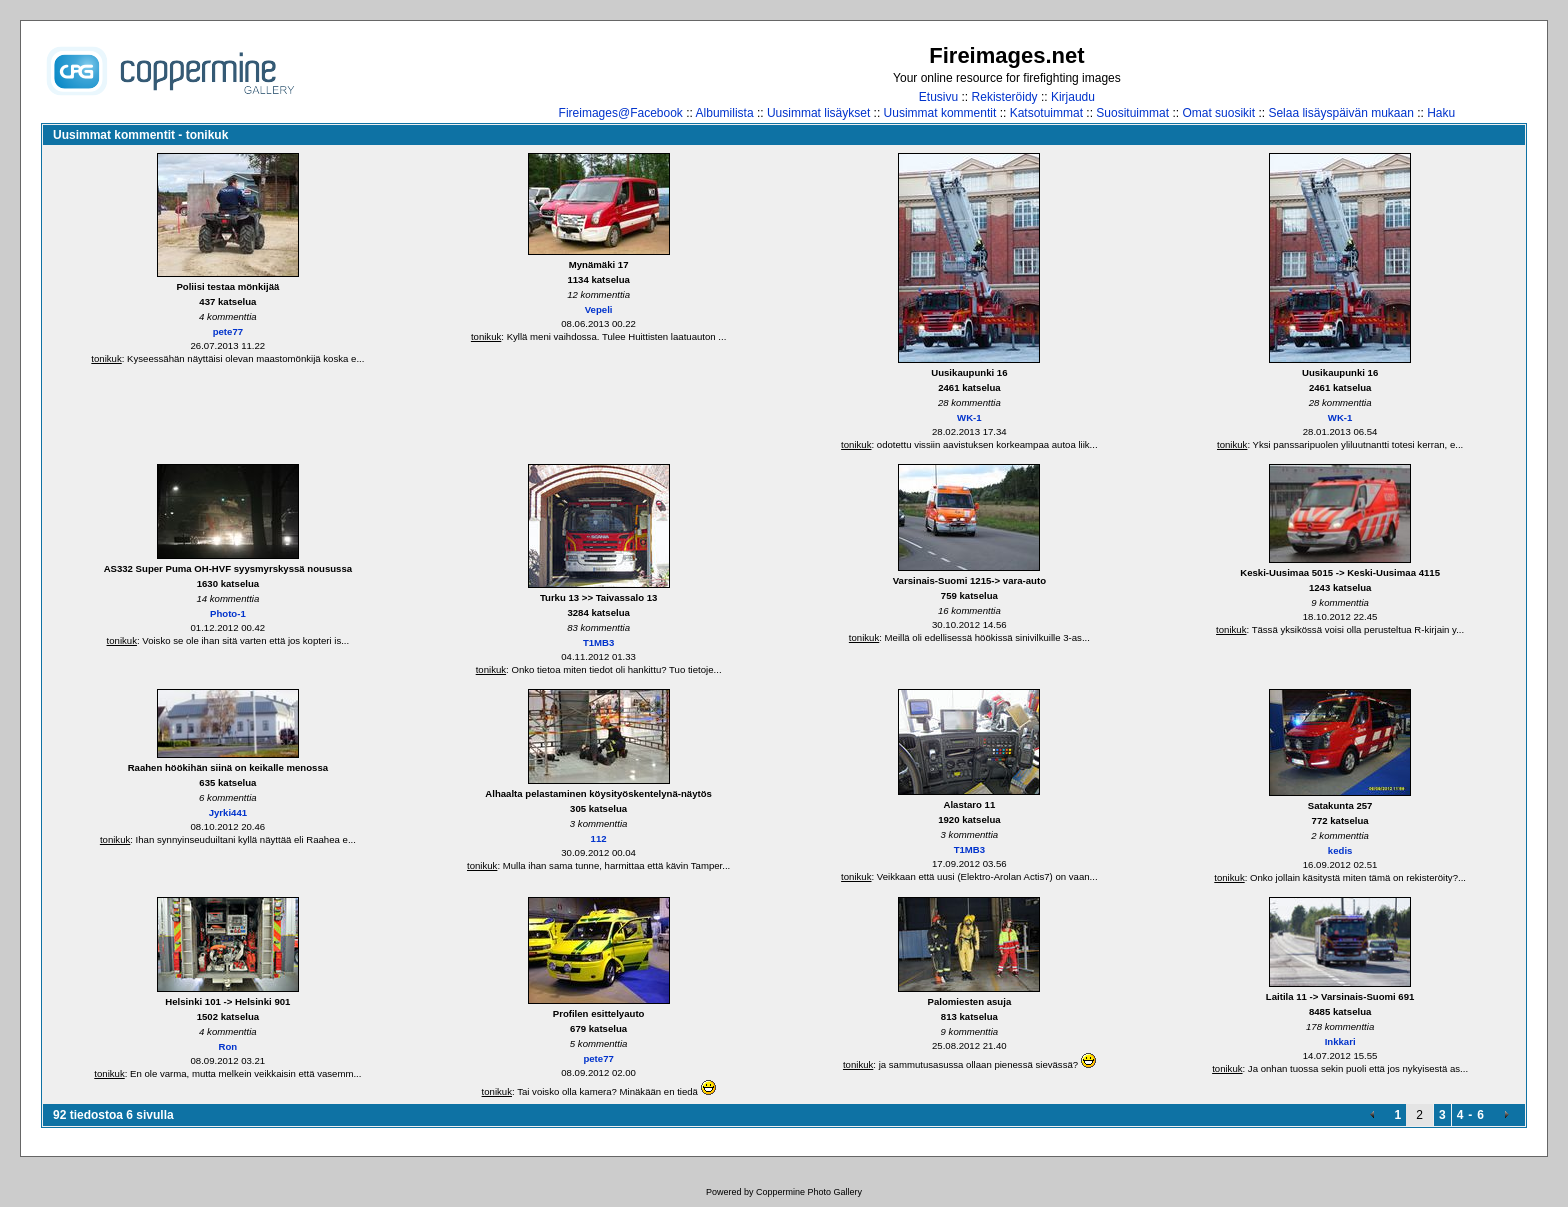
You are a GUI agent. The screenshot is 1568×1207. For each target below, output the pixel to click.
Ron (228, 1046)
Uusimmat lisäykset (818, 113)
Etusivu (938, 97)
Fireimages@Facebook (621, 113)
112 (599, 838)
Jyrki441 (228, 812)
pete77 (228, 331)
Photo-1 (228, 613)
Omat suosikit (1218, 113)
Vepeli (599, 309)
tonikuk (106, 358)
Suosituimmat (1132, 113)
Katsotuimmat (1046, 113)
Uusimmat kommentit (940, 113)
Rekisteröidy (1005, 97)
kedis (1340, 850)
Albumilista (725, 113)
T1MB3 (598, 642)
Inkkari (1340, 1041)
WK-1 (969, 417)
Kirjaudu (1073, 97)
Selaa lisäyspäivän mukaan (1340, 113)
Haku (1441, 113)
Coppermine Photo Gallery (809, 1192)
